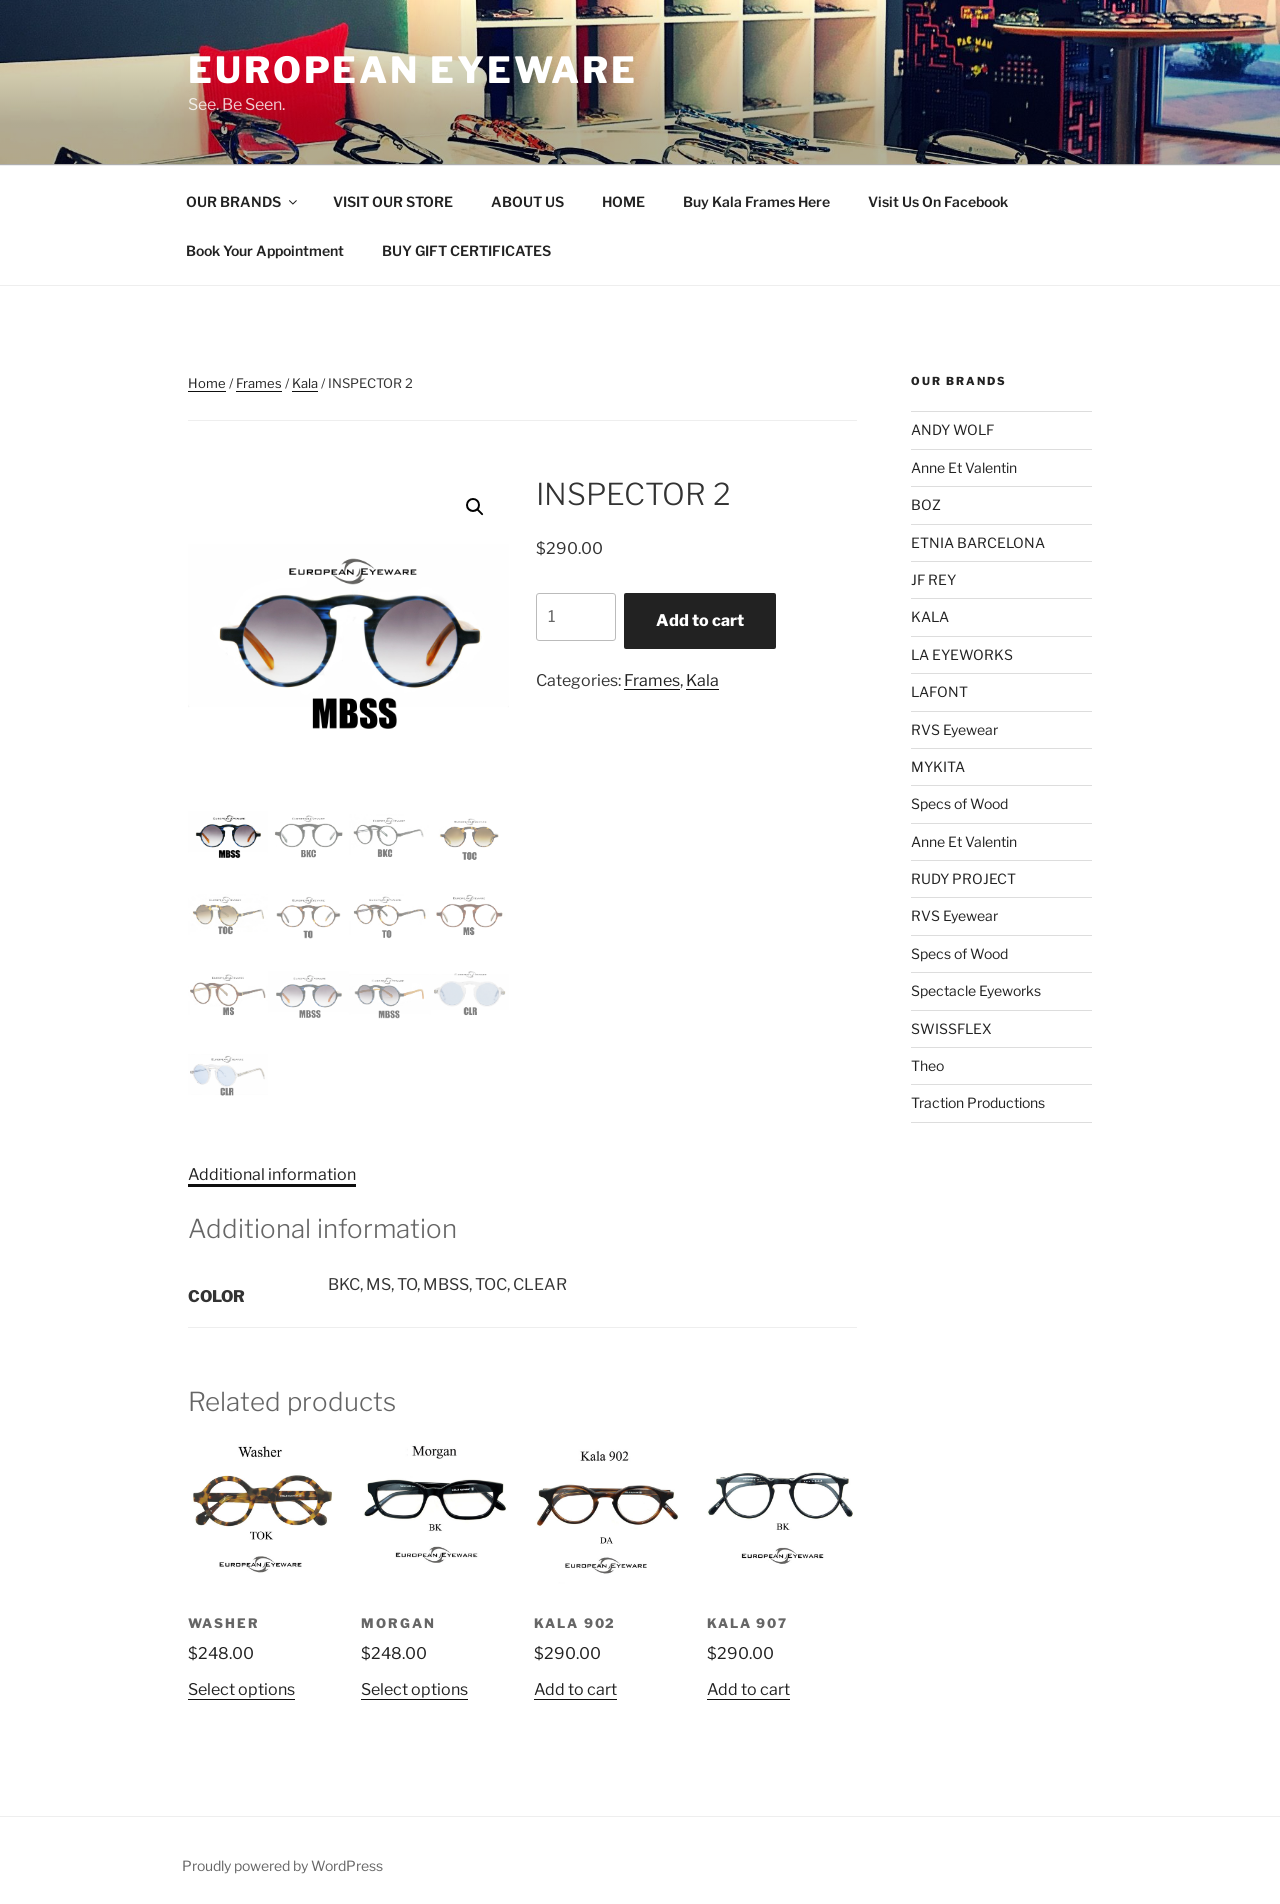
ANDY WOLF (952, 429)
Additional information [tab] (272, 1174)
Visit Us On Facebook (938, 201)
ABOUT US (527, 201)
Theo (927, 1065)
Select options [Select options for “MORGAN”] (414, 1689)
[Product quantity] (576, 617)
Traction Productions (978, 1102)
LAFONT (939, 691)
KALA (930, 616)
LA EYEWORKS (962, 654)
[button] (475, 507)
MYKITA (938, 766)
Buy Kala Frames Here (756, 201)
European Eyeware (413, 70)
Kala (305, 383)
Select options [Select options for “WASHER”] (241, 1689)
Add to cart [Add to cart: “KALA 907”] (748, 1689)
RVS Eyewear (954, 729)
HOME (623, 201)
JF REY (933, 579)
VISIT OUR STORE (393, 201)
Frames (259, 383)
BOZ (926, 504)
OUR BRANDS (243, 201)
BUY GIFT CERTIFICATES (466, 250)
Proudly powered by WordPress (282, 1865)
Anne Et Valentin (964, 467)
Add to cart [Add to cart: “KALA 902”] (575, 1689)
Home (207, 383)
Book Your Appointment (265, 250)
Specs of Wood (959, 803)
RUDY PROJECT (963, 878)
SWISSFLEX (951, 1028)
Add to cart (700, 620)
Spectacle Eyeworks (976, 990)
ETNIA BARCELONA (978, 542)
